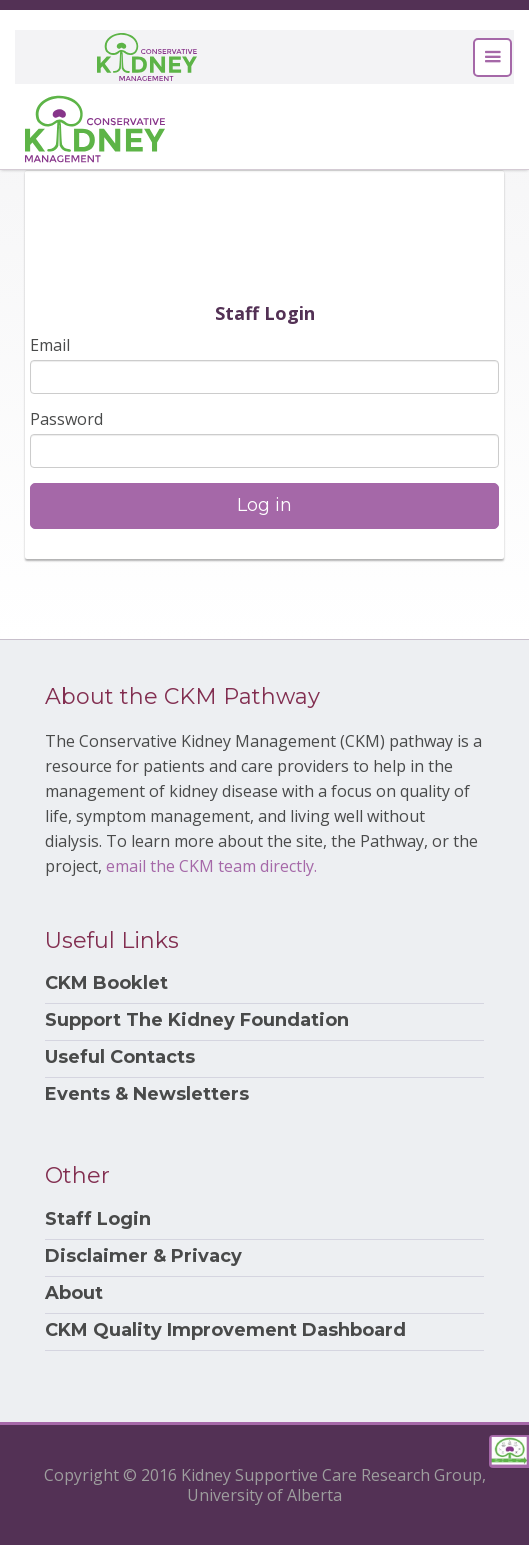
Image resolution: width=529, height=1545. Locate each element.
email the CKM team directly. (211, 866)
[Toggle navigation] (492, 57)
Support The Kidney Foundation (197, 1020)
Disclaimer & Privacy (143, 1256)
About (74, 1293)
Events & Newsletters (147, 1094)
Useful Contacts (120, 1057)
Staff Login (98, 1219)
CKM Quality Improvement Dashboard (225, 1330)
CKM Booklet (106, 983)
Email (50, 345)
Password (66, 419)
